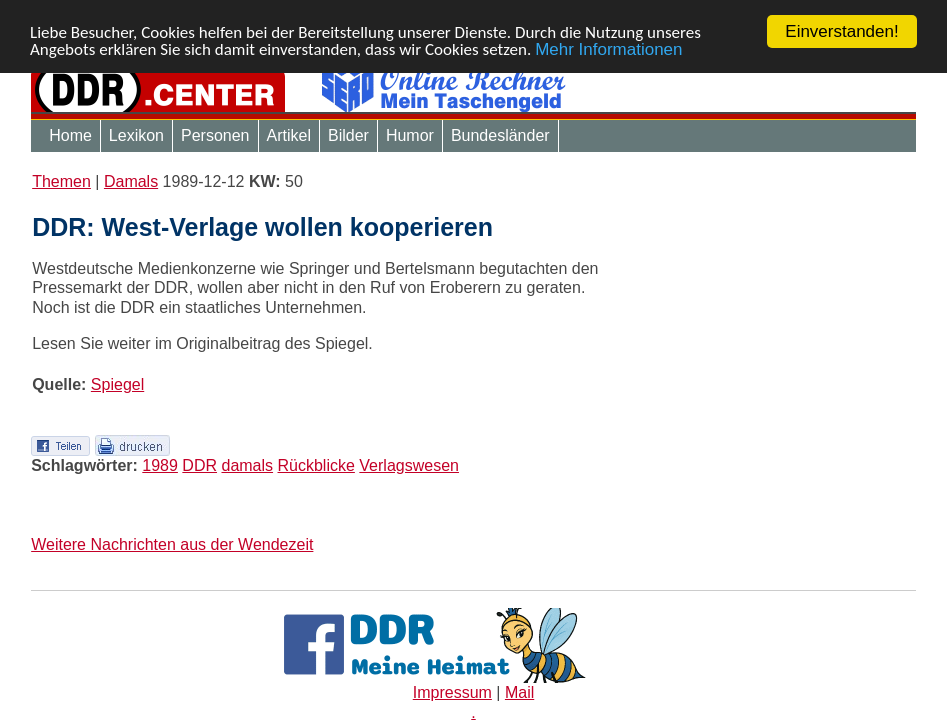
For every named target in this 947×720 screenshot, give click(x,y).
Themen (61, 181)
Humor (410, 135)
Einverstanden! (841, 31)
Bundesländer (500, 135)
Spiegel (117, 384)
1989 (160, 465)
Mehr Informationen (608, 48)
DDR (199, 465)
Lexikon (136, 135)
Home (70, 135)
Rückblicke (316, 465)
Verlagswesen (409, 465)
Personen (215, 135)
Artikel (289, 135)
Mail (519, 692)
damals (247, 465)
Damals (131, 181)
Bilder (348, 135)
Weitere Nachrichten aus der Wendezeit (172, 544)
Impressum (452, 692)
